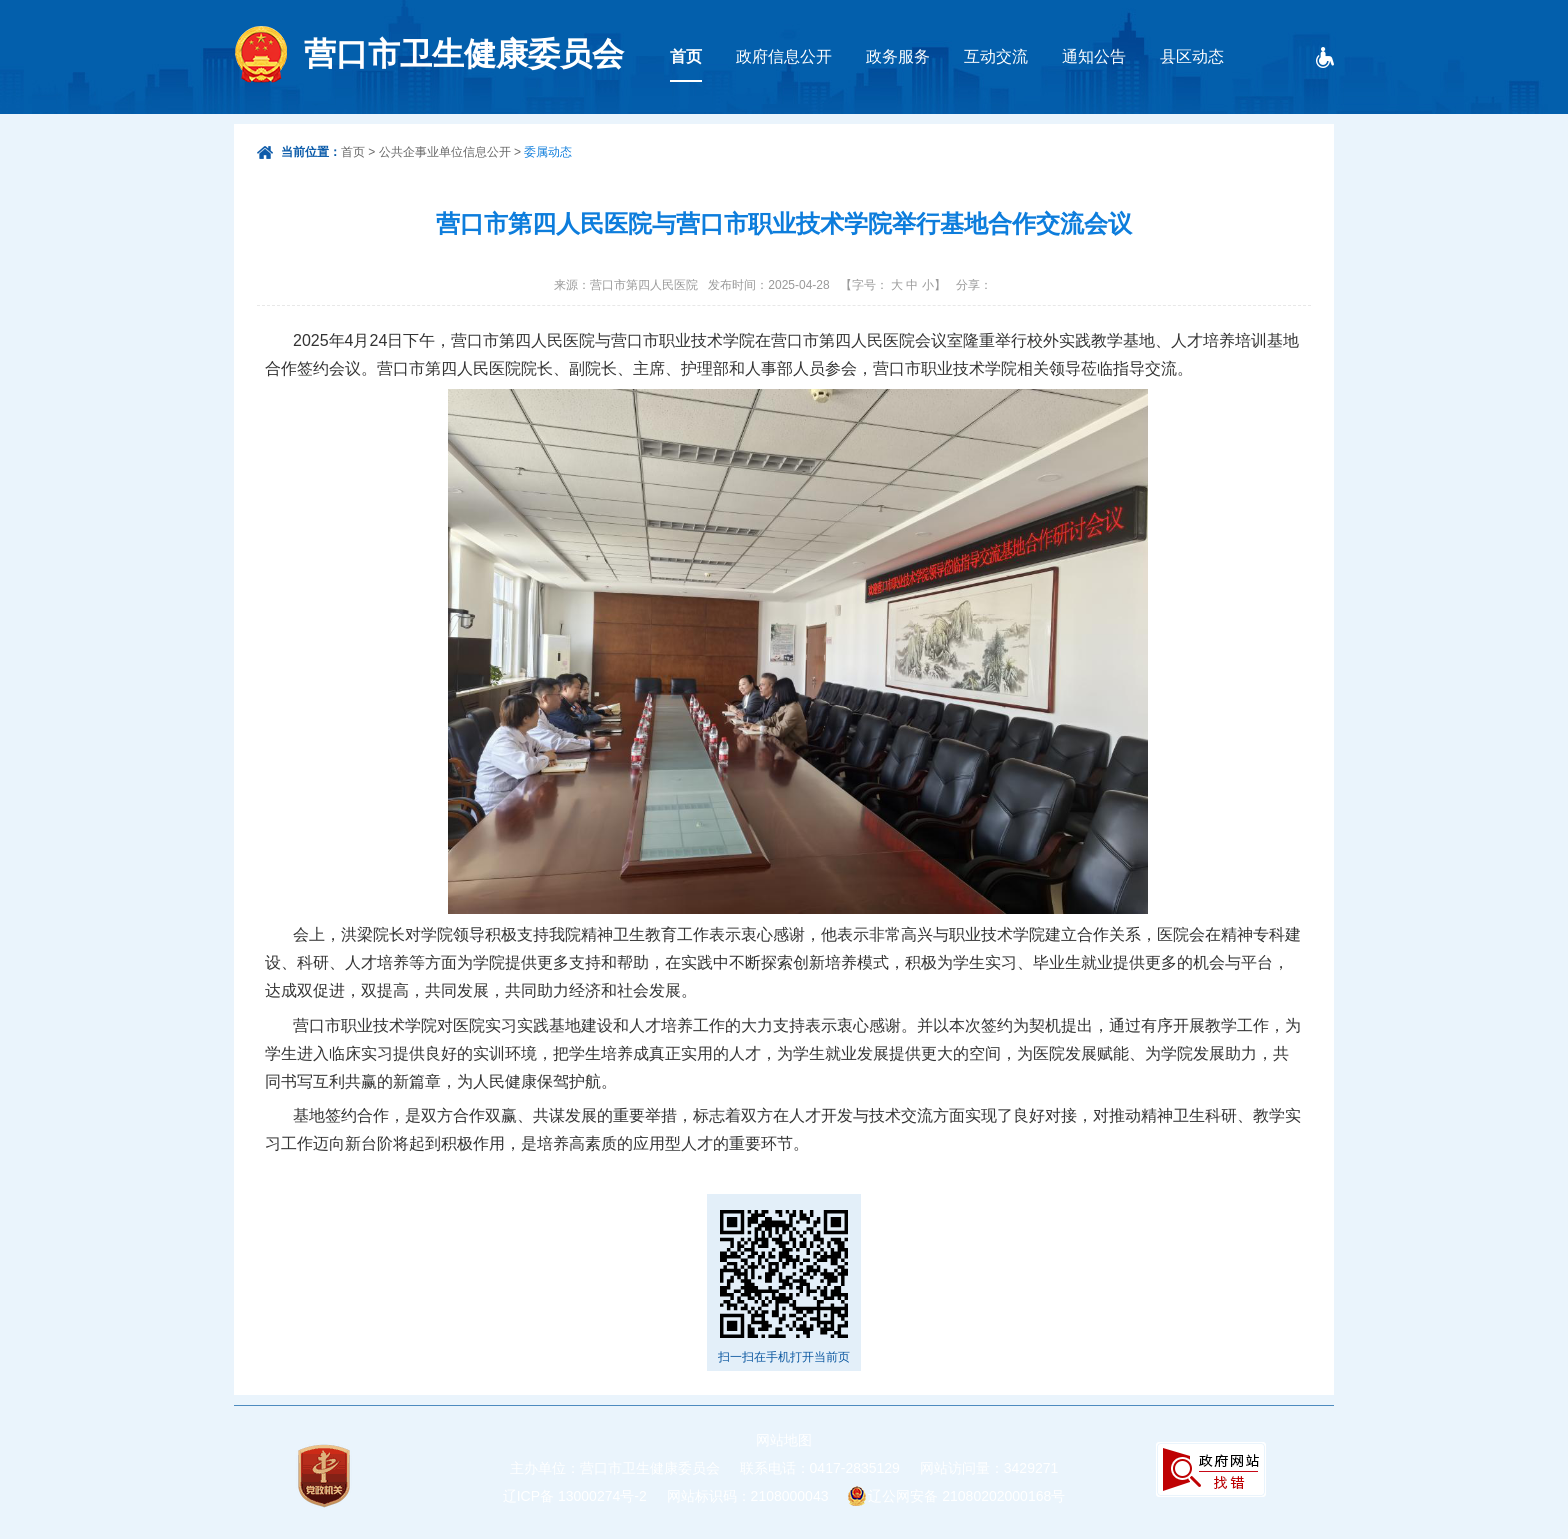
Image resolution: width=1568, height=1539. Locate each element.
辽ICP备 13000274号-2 (575, 1496)
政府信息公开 (784, 56)
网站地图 (784, 1440)
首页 (686, 56)
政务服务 (898, 56)
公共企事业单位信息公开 (445, 152)
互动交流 (996, 56)
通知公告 (1094, 56)
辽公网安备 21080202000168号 (966, 1496)
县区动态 (1192, 56)
